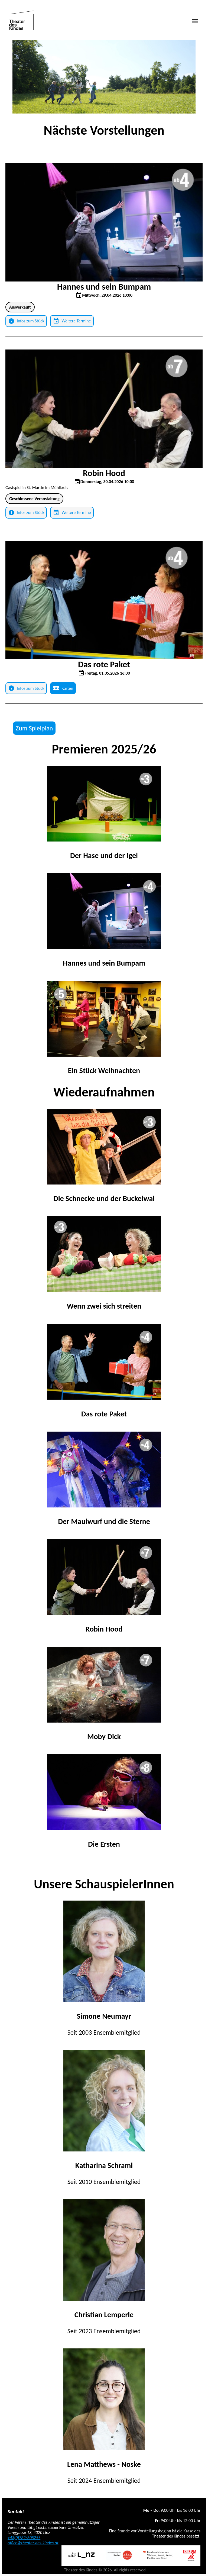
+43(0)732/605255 (24, 2537)
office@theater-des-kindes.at (33, 2542)
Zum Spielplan (34, 728)
